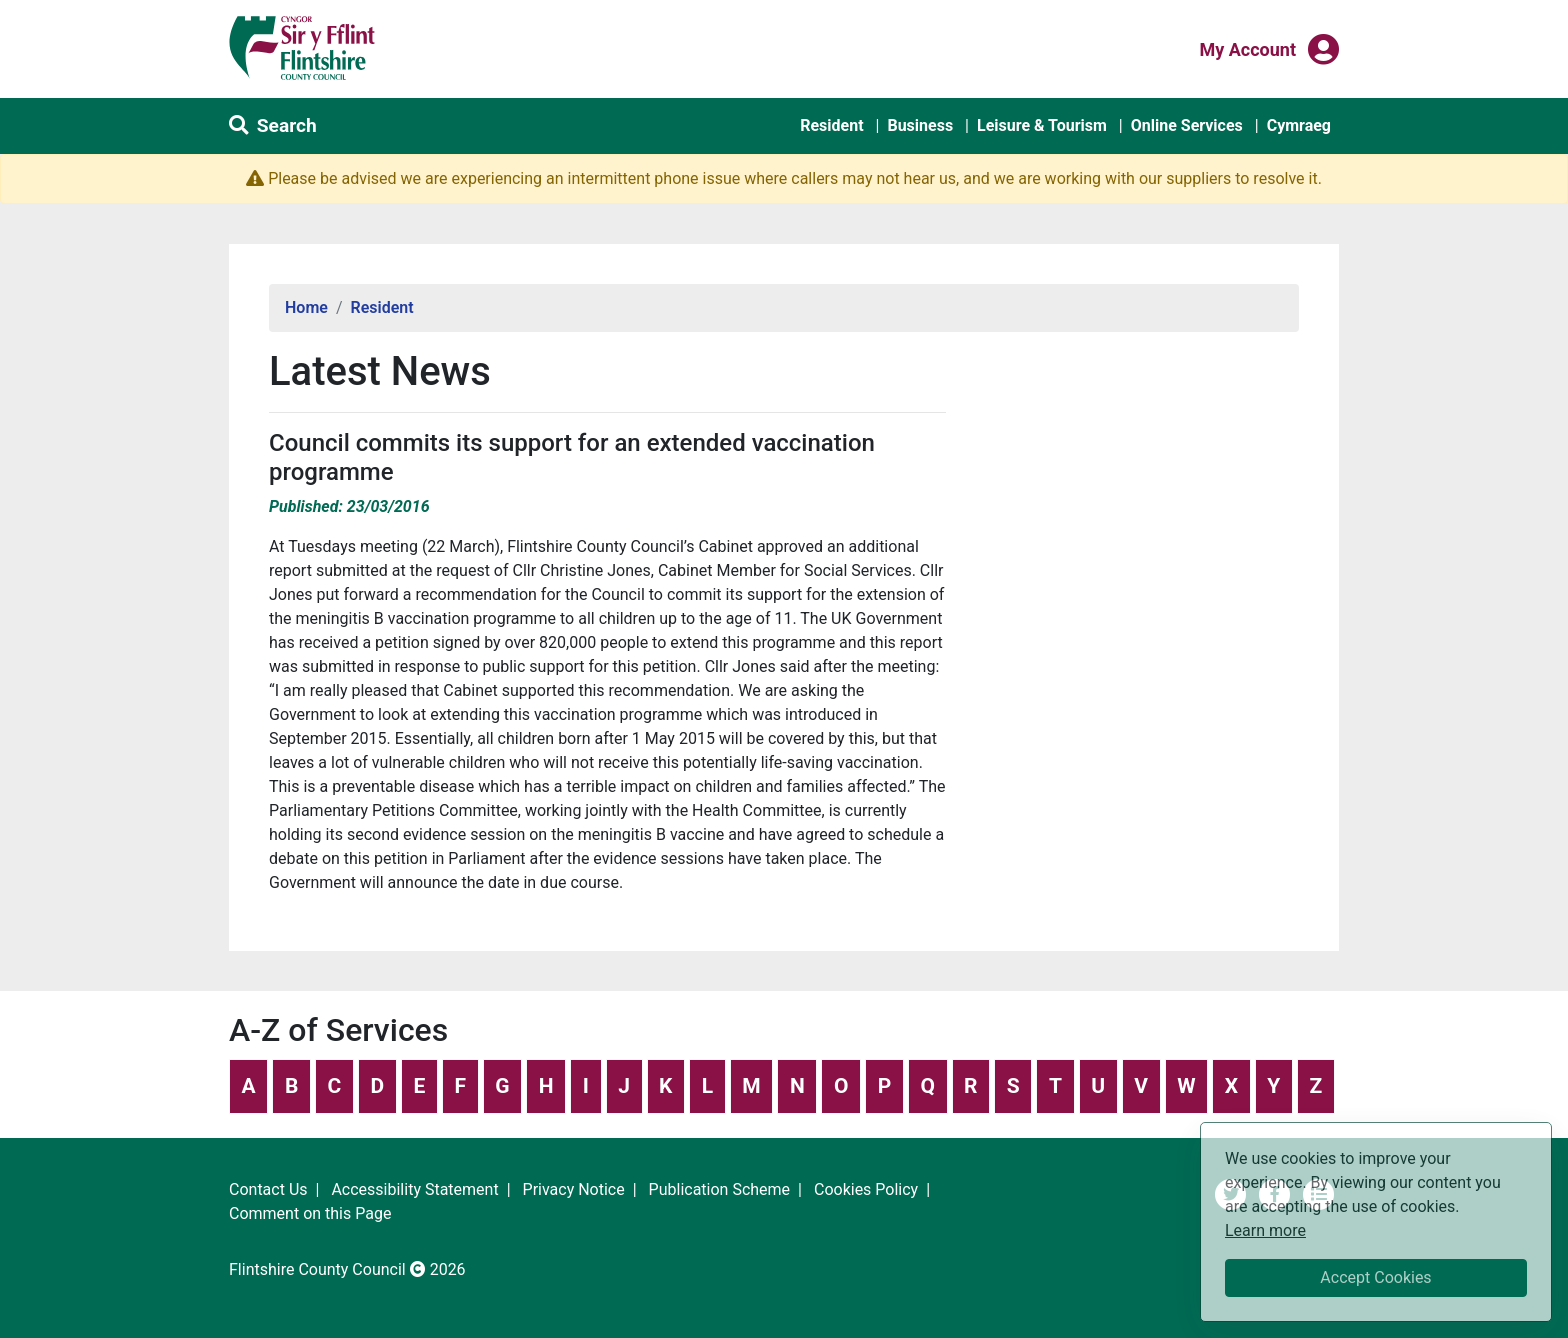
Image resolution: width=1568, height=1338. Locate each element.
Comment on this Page (310, 1213)
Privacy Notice (574, 1189)
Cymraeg (1299, 125)
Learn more (1265, 1229)
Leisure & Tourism (1042, 125)
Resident (831, 125)
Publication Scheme (720, 1189)
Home (306, 307)
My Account (1247, 48)
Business (920, 125)
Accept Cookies (1375, 1277)
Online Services (1187, 125)
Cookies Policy (866, 1189)
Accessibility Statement (414, 1189)
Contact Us (268, 1189)
